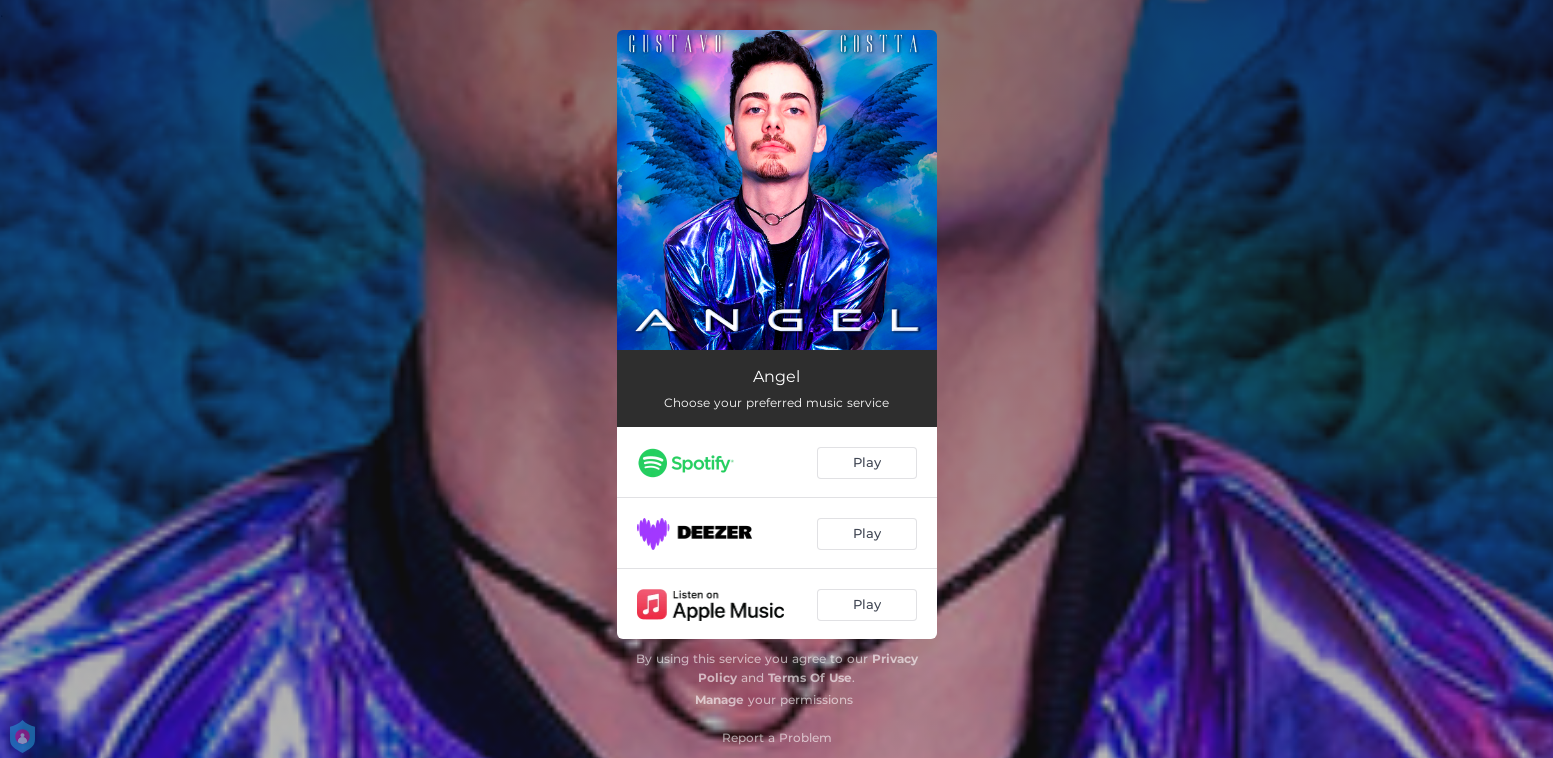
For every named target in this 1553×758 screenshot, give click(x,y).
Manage (719, 699)
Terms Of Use (810, 677)
